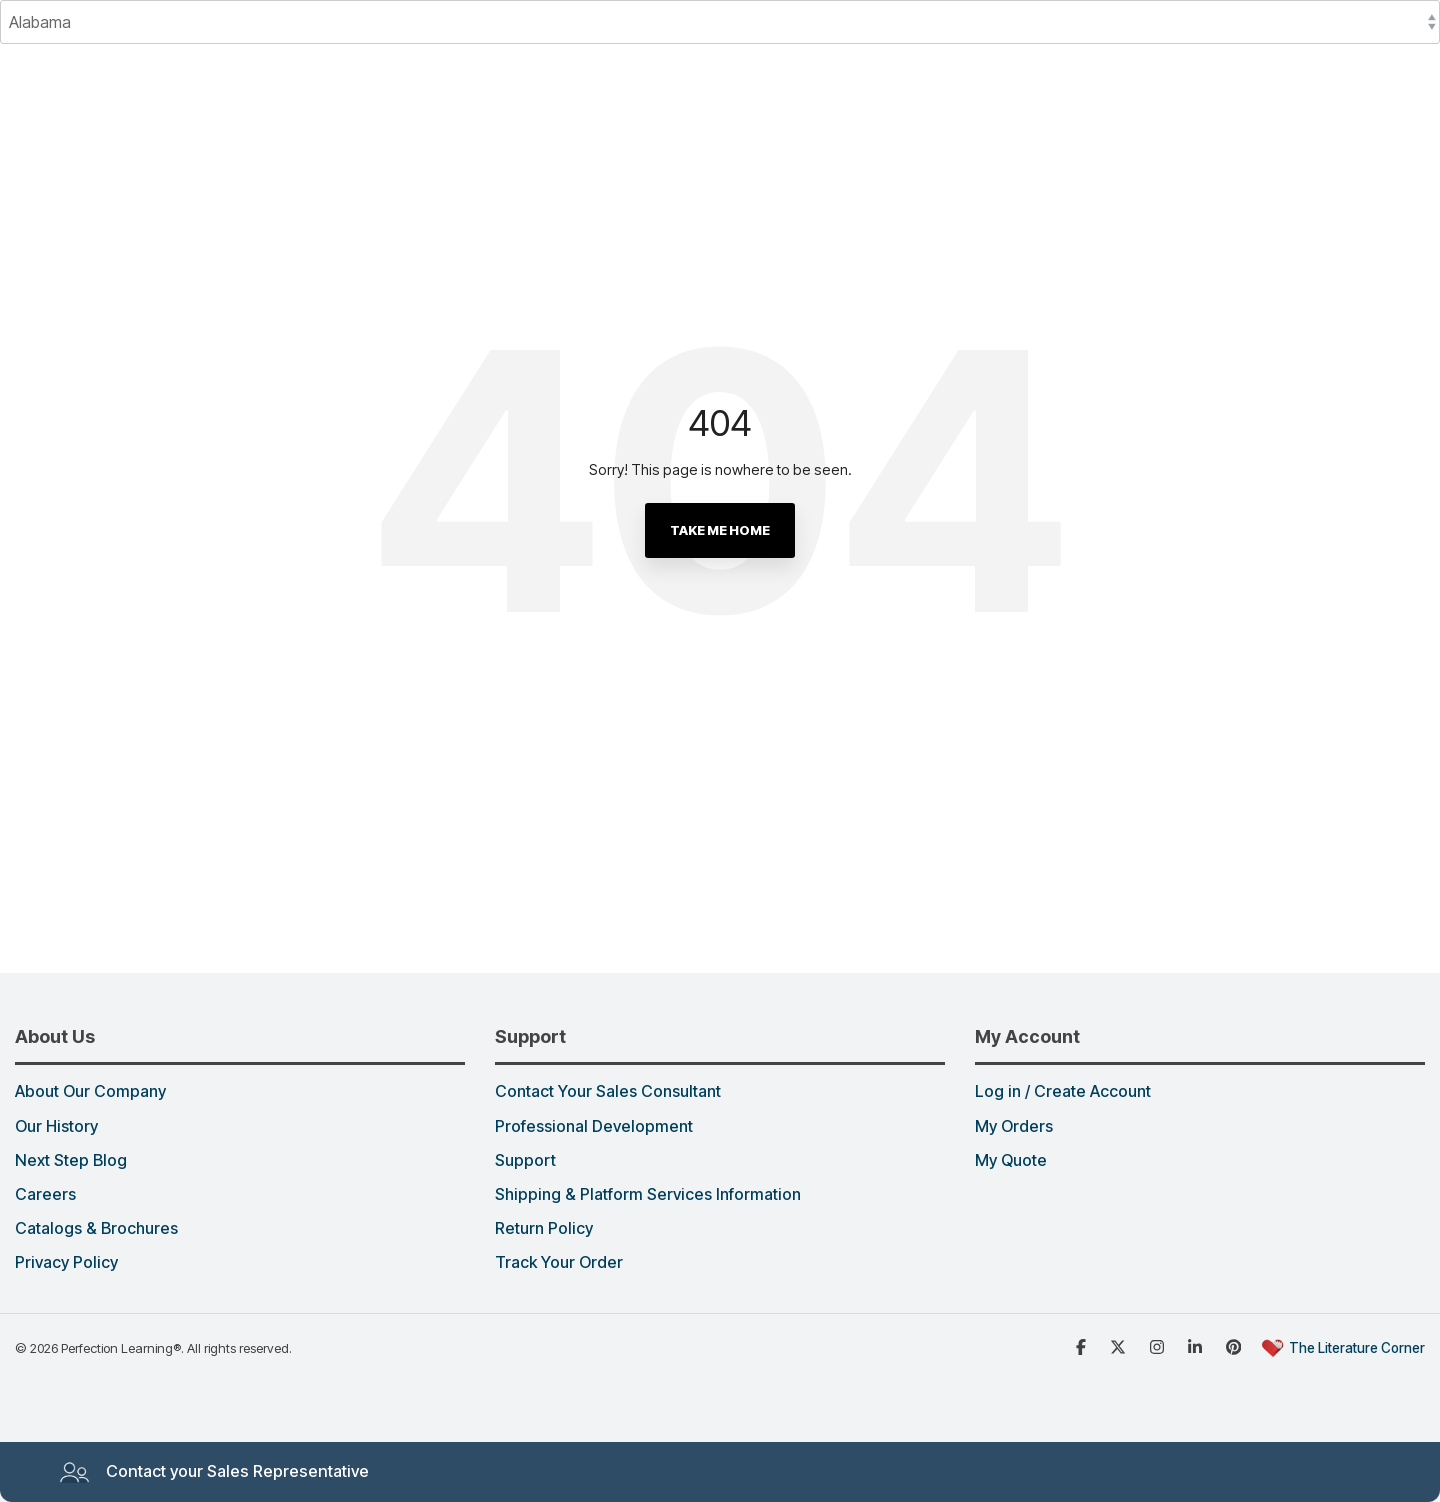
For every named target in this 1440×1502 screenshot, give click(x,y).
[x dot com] (1120, 1346)
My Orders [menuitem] (1014, 1127)
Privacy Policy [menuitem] (66, 1263)
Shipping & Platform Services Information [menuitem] (648, 1195)
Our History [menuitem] (56, 1127)
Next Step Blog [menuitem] (71, 1161)
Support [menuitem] (525, 1161)
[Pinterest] (1236, 1346)
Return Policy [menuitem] (544, 1229)
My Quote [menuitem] (1011, 1161)
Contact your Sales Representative (214, 1472)
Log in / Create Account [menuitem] (1063, 1092)
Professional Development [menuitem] (594, 1127)
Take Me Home (720, 530)
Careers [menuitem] (45, 1195)
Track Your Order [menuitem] (559, 1263)
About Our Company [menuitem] (90, 1092)
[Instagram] (1159, 1346)
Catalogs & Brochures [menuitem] (96, 1229)
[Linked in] (1197, 1346)
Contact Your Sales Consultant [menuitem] (608, 1092)
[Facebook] (1083, 1346)
